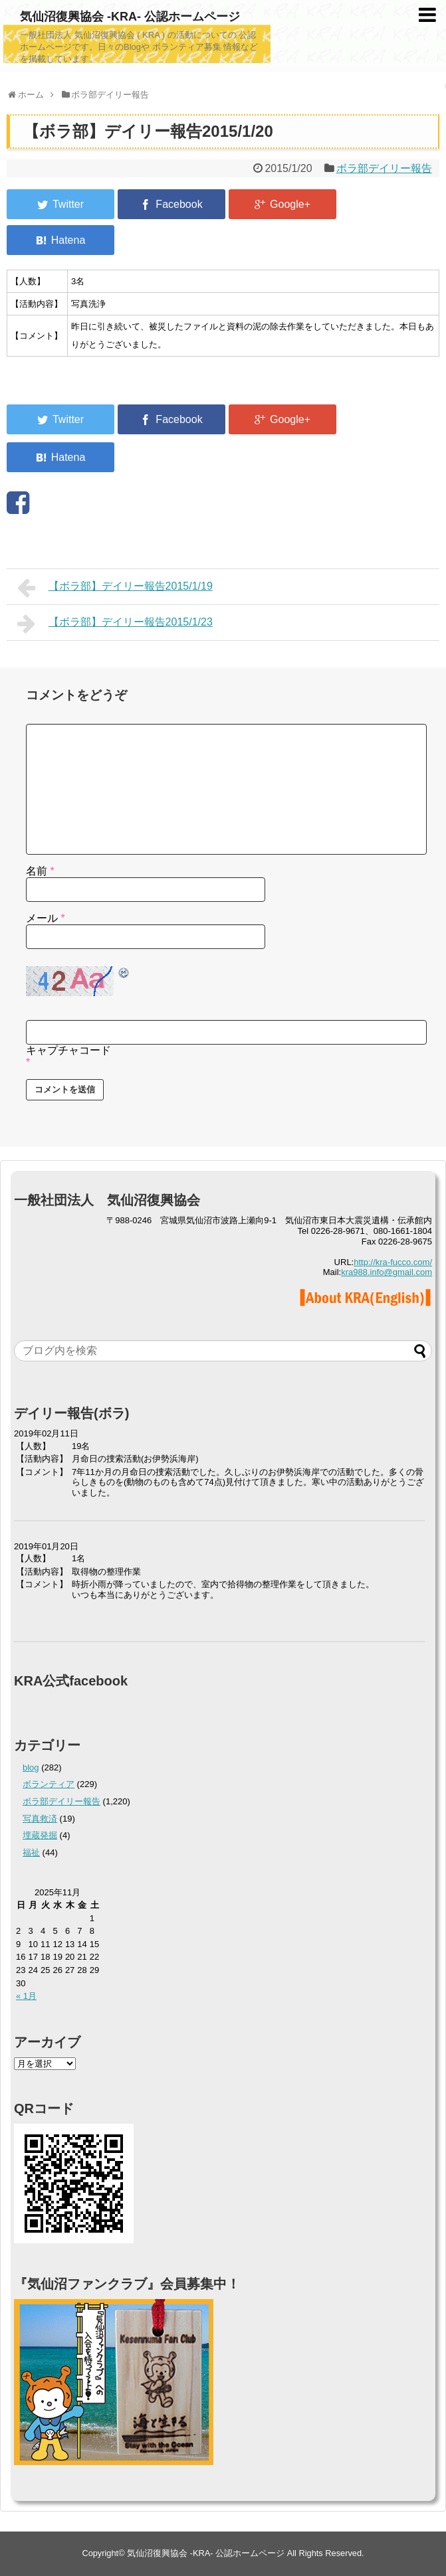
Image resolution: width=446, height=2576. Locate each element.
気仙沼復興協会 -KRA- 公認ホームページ (130, 17)
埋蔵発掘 (40, 1835)
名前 (40, 871)
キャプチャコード (68, 1050)
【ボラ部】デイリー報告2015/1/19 (115, 587)
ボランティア (48, 1784)
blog (31, 1767)
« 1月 (26, 1996)
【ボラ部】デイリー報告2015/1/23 (115, 623)
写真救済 (40, 1819)
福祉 (31, 1852)
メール (45, 918)
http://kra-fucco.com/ (393, 1262)
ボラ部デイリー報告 (384, 168)
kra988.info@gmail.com (386, 1272)
